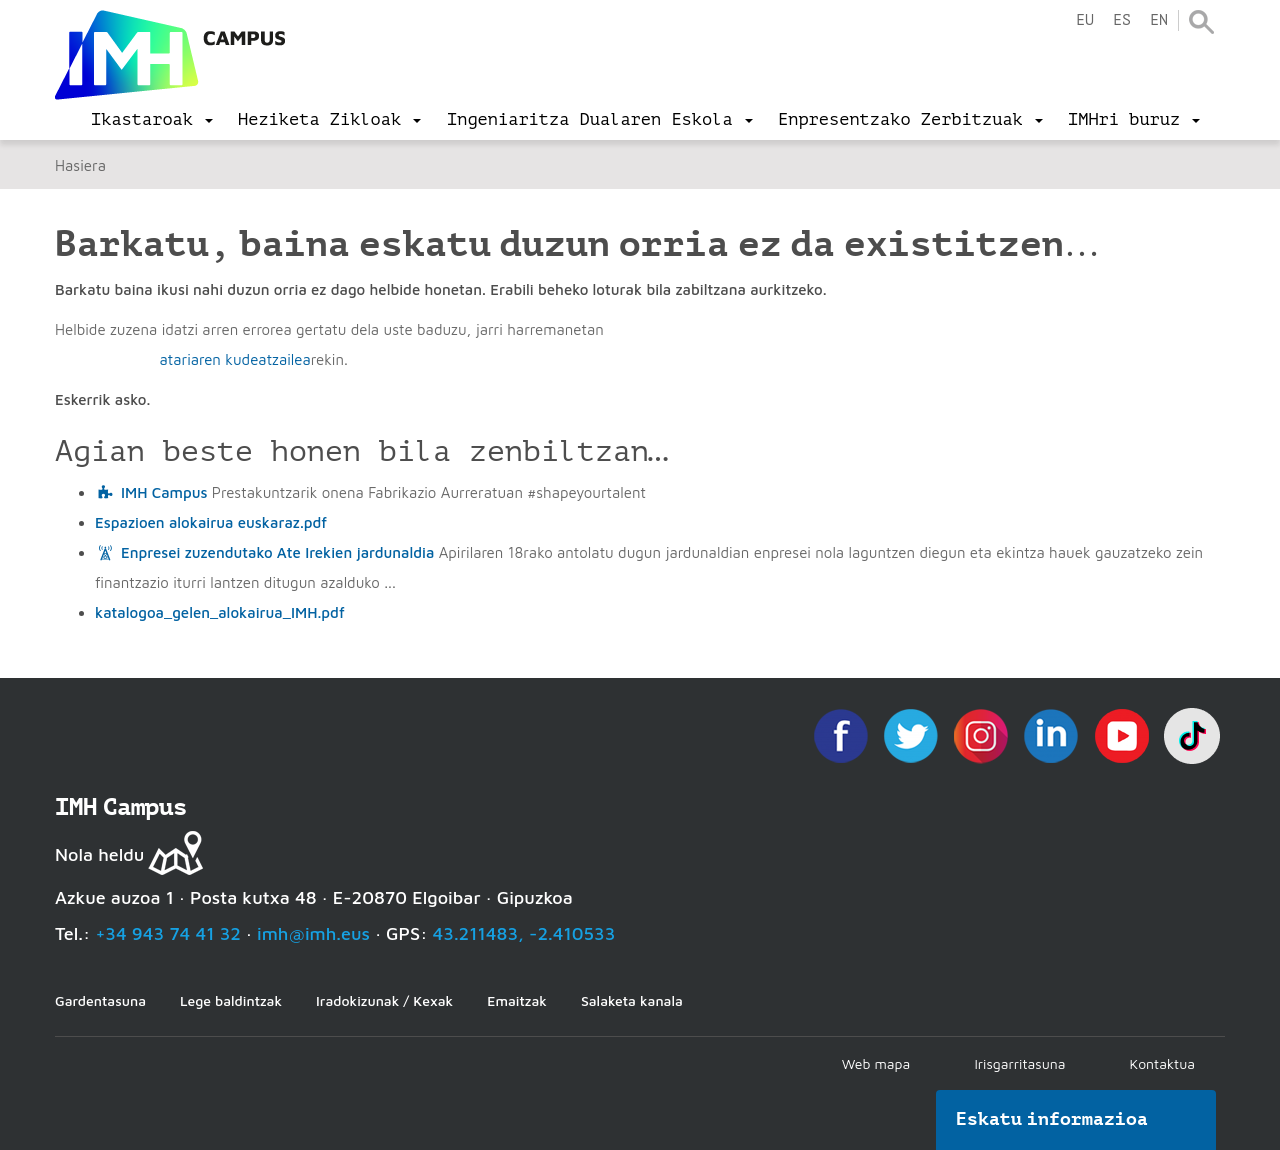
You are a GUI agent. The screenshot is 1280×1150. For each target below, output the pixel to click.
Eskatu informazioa (1052, 1119)
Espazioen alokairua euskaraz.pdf (211, 522)
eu (1085, 20)
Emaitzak (517, 1000)
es (1122, 20)
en (1159, 20)
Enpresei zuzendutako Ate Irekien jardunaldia (277, 552)
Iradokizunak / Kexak (384, 1000)
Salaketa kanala (632, 1000)
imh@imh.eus (313, 933)
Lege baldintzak (231, 1000)
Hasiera (80, 165)
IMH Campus (164, 492)
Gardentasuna (100, 1000)
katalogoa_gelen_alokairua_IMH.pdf (220, 612)
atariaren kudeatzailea (234, 359)
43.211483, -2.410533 (524, 933)
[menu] (152, 120)
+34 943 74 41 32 (168, 933)
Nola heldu (99, 854)
